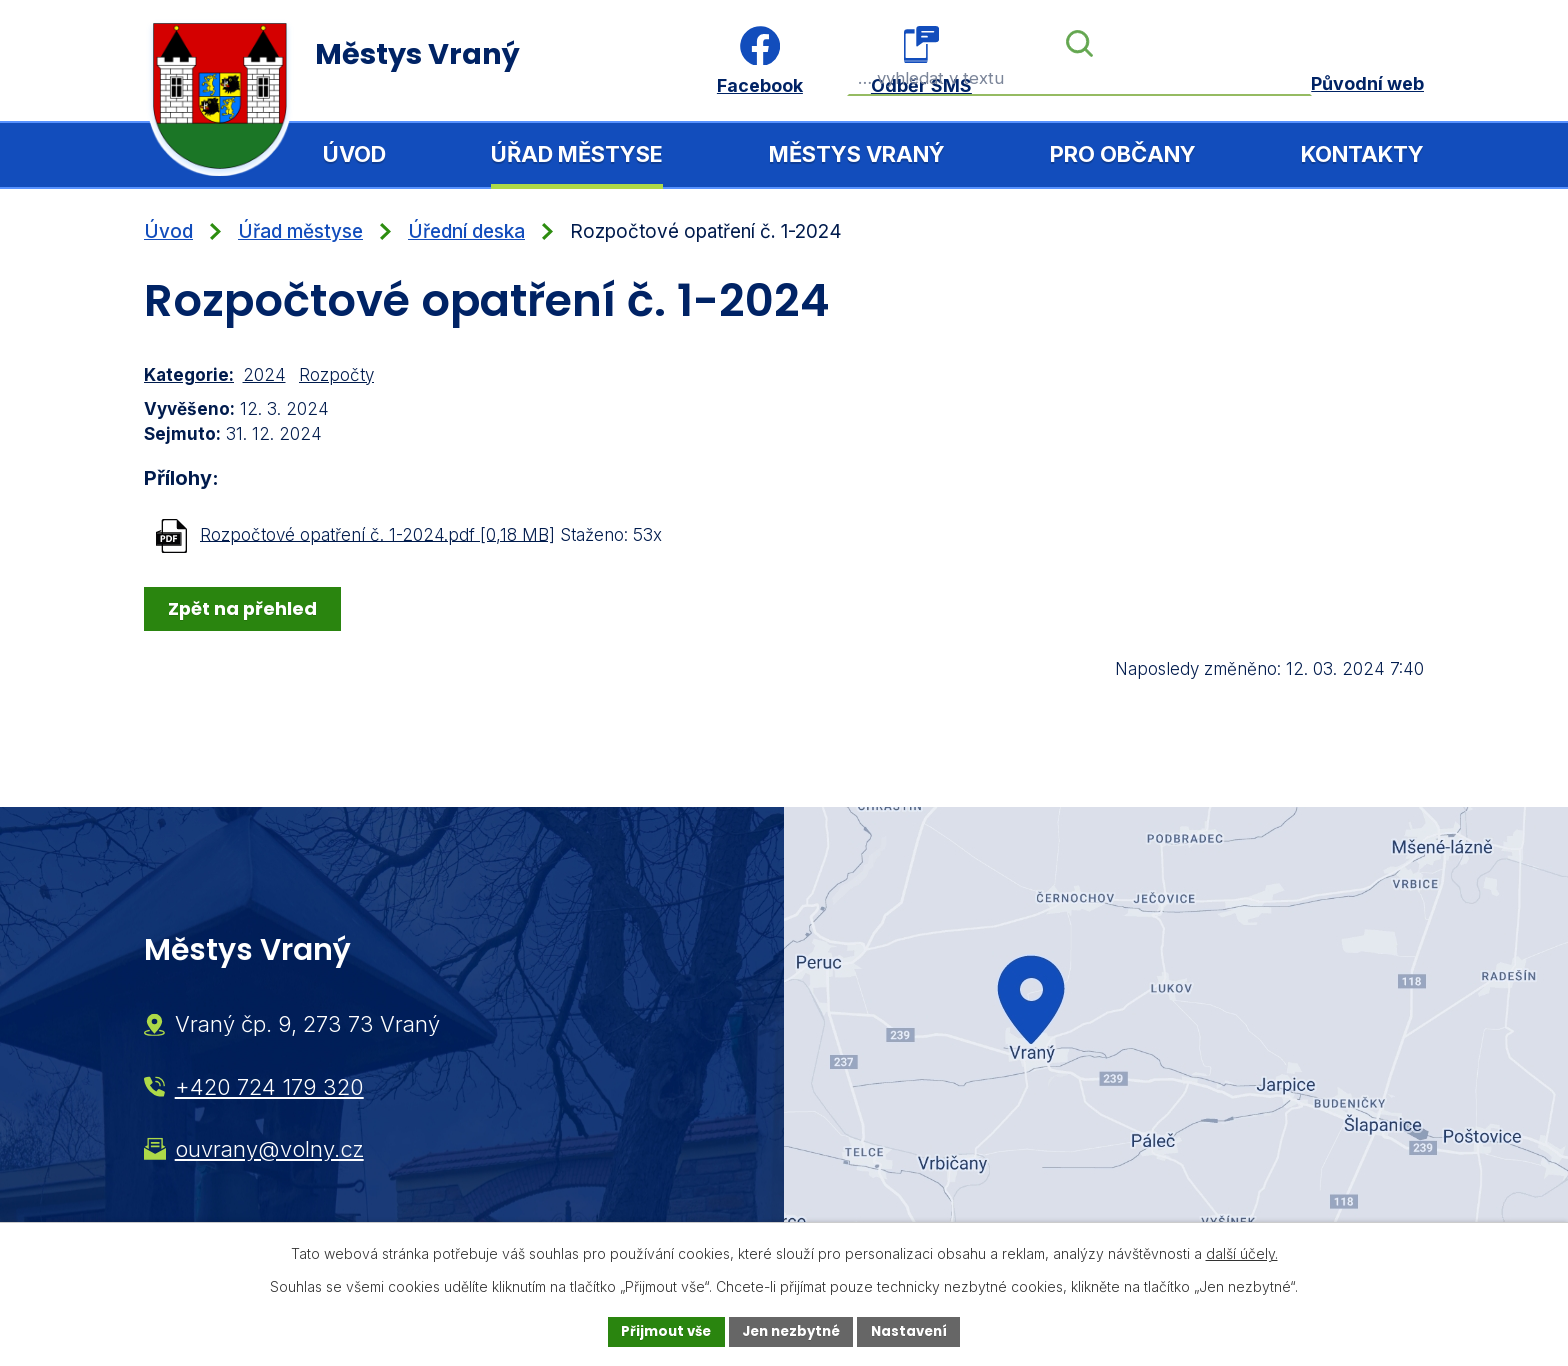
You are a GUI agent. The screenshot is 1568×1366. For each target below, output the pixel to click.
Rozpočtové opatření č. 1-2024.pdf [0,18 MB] (377, 534)
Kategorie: (189, 375)
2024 (264, 375)
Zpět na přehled (244, 607)
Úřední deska (466, 231)
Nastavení (916, 1331)
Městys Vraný (857, 154)
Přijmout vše (659, 1331)
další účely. (1242, 1252)
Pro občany (1123, 154)
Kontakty (1362, 154)
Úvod (354, 154)
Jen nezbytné (791, 1331)
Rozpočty (336, 375)
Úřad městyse (577, 154)
